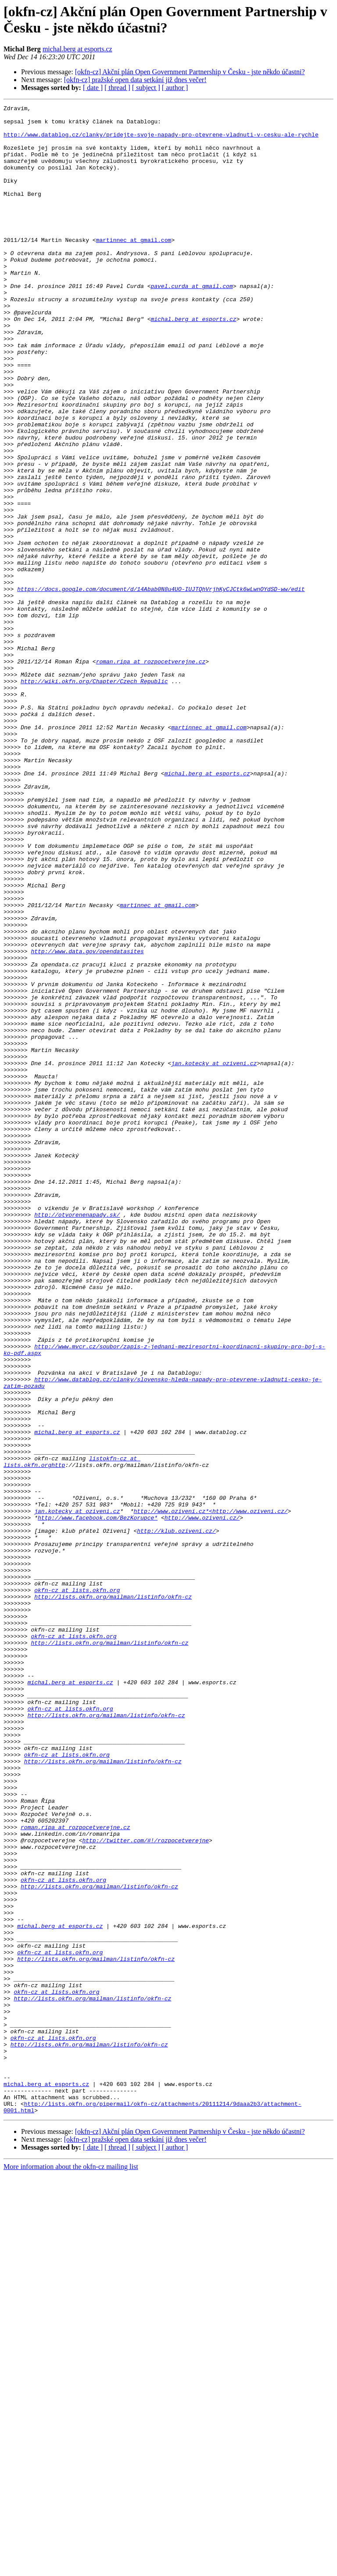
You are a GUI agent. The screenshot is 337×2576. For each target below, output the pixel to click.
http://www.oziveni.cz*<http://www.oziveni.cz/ (210, 1793)
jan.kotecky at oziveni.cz (214, 1255)
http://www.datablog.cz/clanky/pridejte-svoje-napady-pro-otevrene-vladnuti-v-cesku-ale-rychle (161, 141)
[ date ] (93, 87)
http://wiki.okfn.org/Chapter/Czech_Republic (94, 797)
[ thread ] (117, 87)
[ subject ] (146, 87)
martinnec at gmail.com (134, 267)
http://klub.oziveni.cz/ (176, 1816)
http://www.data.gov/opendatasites (87, 1121)
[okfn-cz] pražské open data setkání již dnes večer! (135, 79)
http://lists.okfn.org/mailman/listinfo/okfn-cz (113, 1895)
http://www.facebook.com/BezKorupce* (98, 1801)
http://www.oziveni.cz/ (202, 1801)
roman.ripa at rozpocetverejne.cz (151, 773)
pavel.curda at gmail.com (192, 323)
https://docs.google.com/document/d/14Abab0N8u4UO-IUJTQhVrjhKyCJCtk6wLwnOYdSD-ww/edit (161, 686)
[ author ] (175, 87)
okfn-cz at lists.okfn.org (77, 1887)
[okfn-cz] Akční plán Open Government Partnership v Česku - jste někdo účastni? (190, 72)
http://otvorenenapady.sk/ (77, 1437)
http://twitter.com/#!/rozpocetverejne (145, 2188)
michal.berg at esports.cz (77, 49)
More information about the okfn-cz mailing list (71, 2568)
